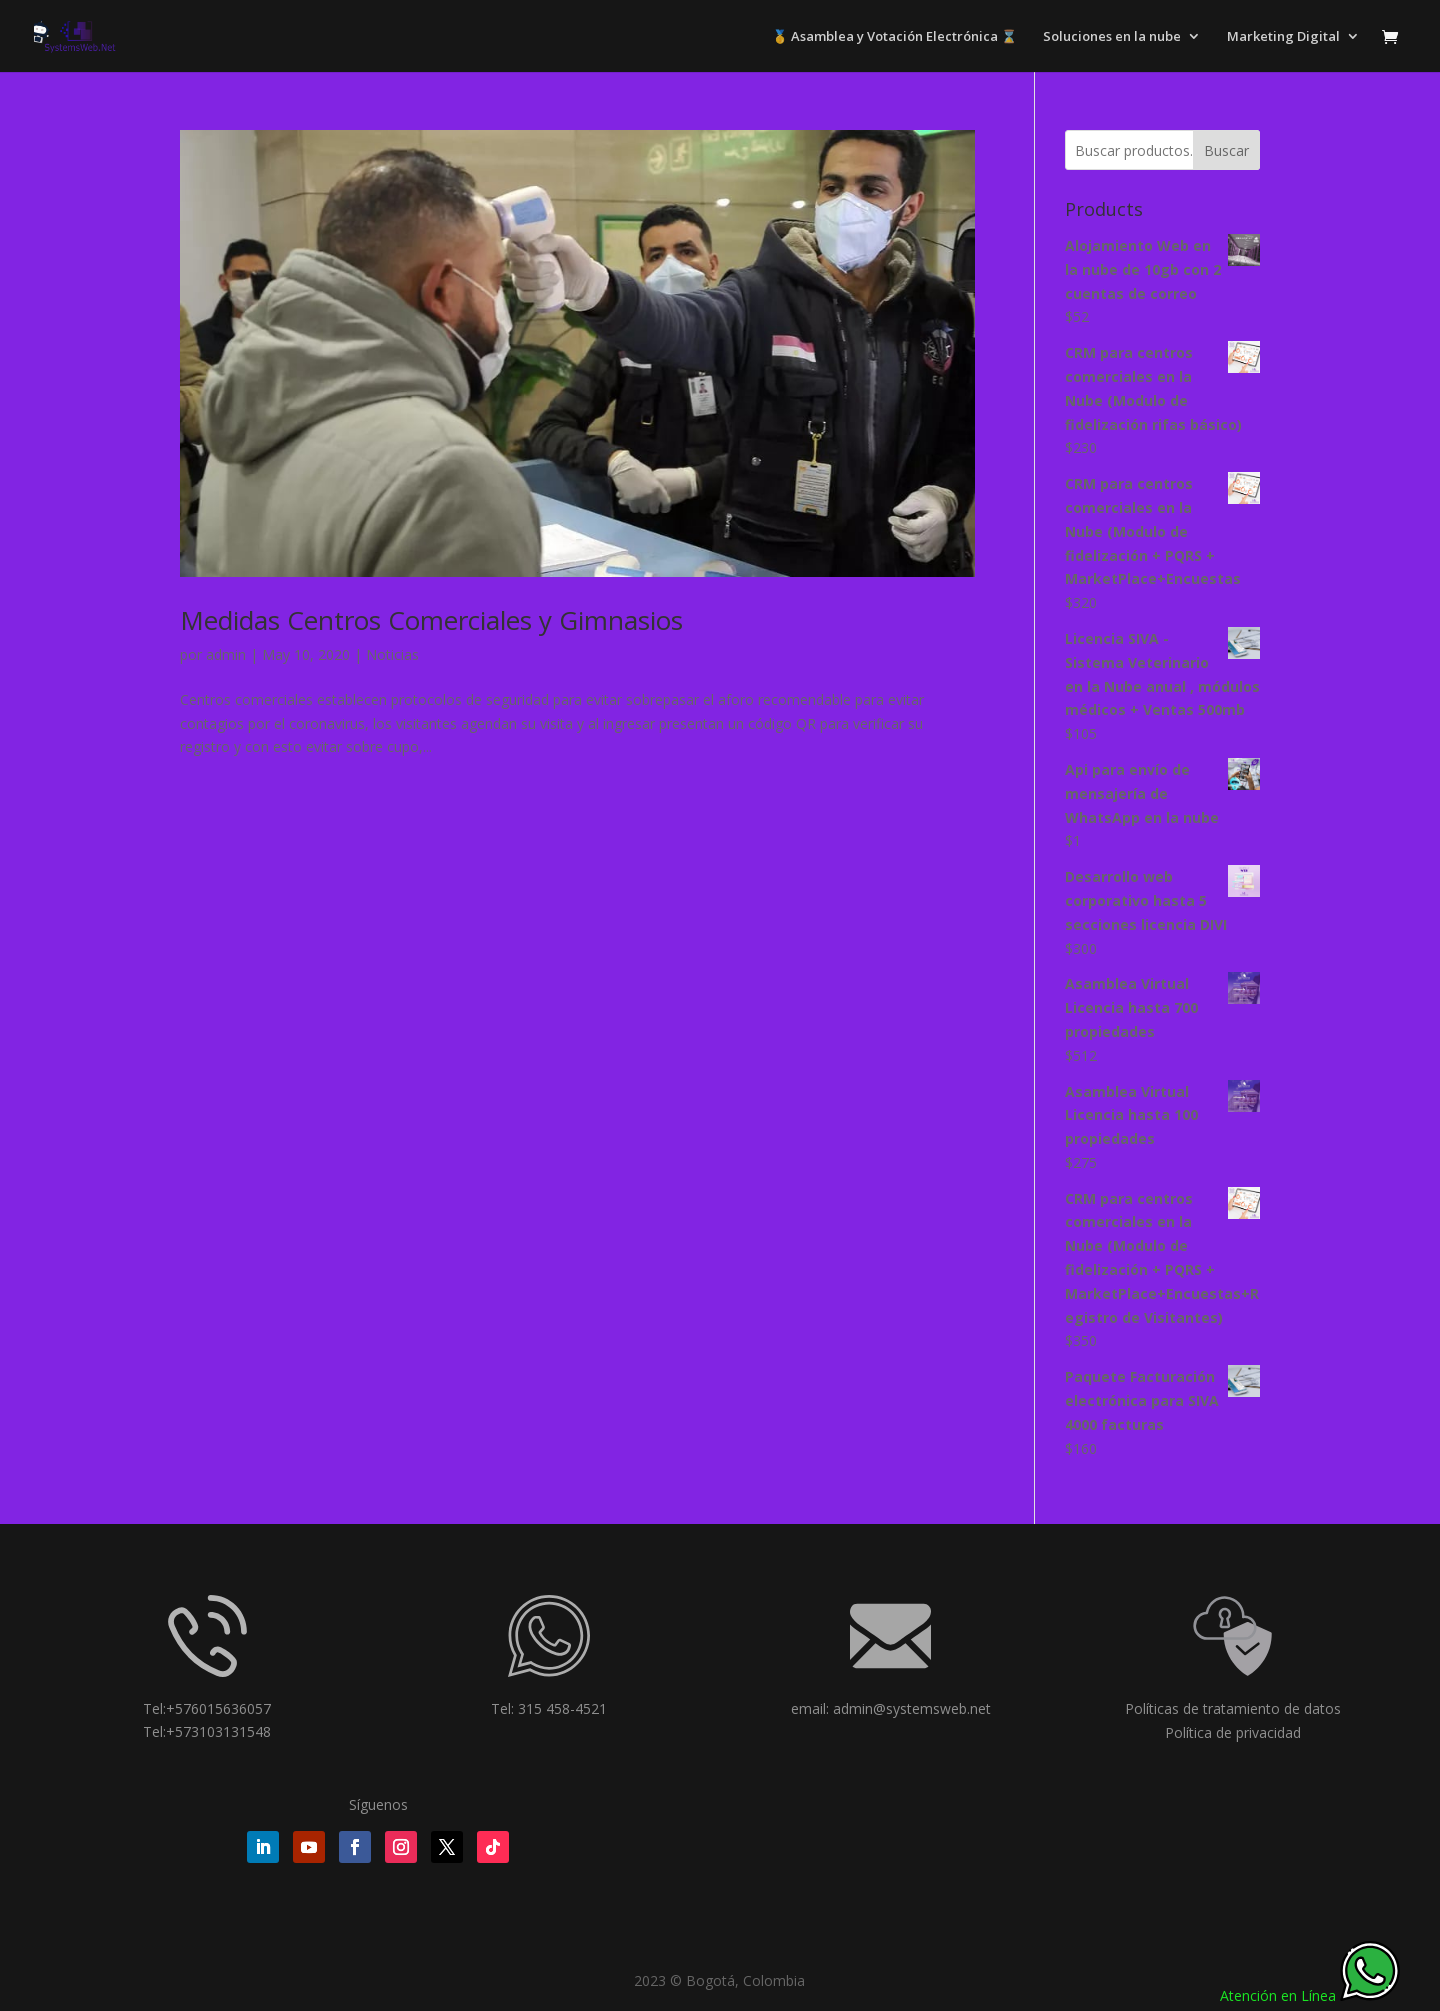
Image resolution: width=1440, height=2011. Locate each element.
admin (226, 654)
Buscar (1226, 150)
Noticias (392, 654)
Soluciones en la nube (1112, 37)
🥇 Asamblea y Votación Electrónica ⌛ (894, 37)
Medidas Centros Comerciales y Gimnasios (431, 620)
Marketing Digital (1283, 37)
